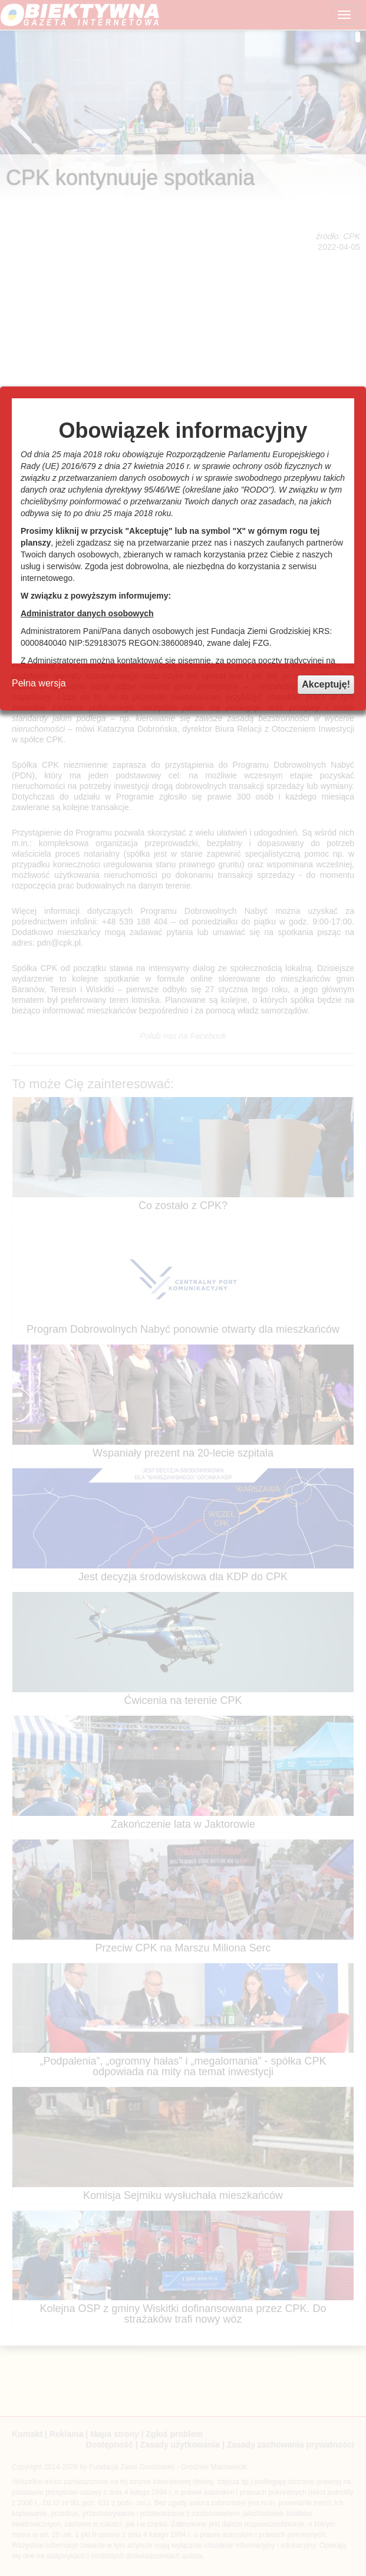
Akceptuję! (326, 684)
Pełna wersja (39, 683)
